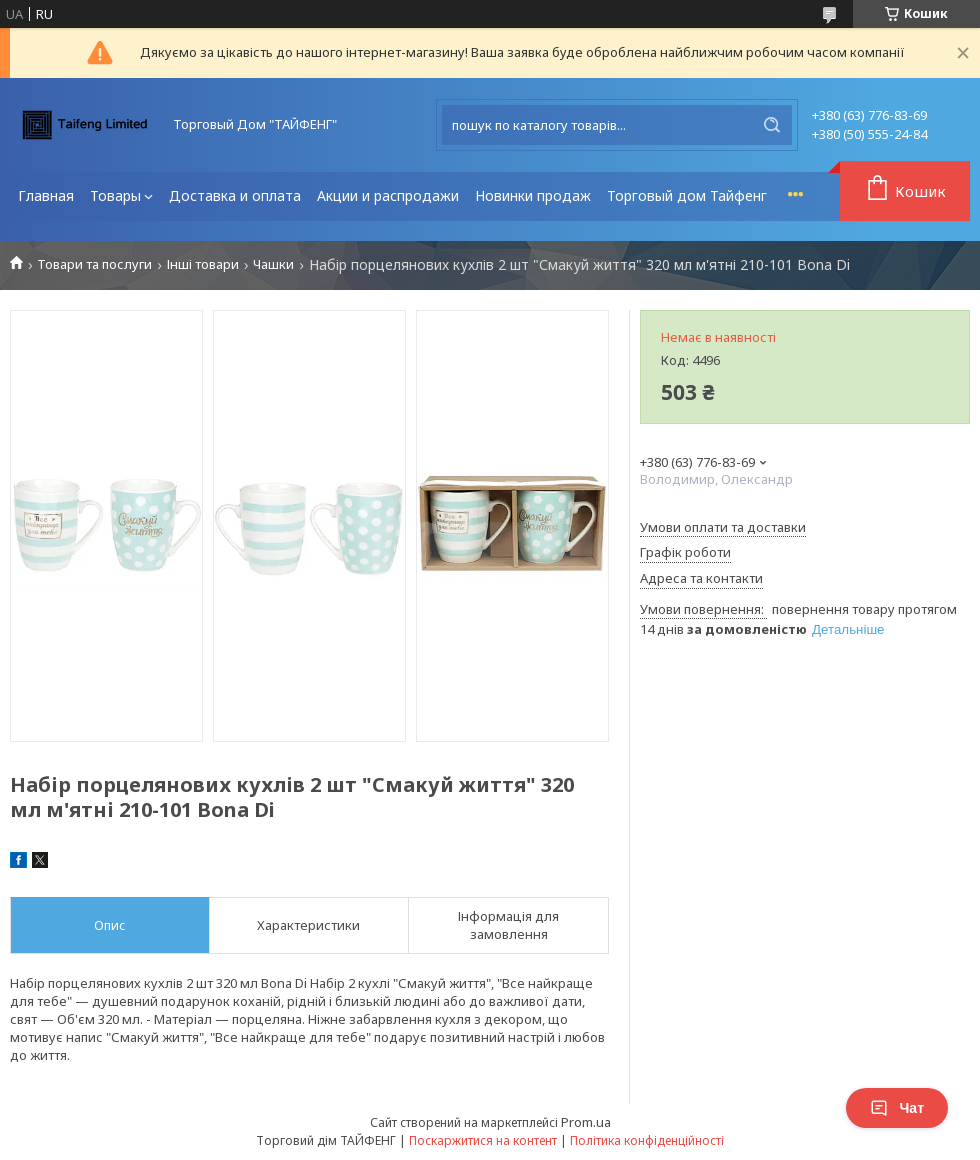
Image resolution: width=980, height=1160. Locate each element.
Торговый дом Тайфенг (687, 195)
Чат (897, 1108)
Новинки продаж (533, 195)
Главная (46, 195)
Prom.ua (586, 1122)
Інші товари (203, 264)
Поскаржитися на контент (483, 1140)
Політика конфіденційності (647, 1140)
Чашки (273, 264)
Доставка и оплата (235, 195)
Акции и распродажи (388, 195)
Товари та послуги (94, 264)
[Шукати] (772, 125)
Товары (115, 195)
